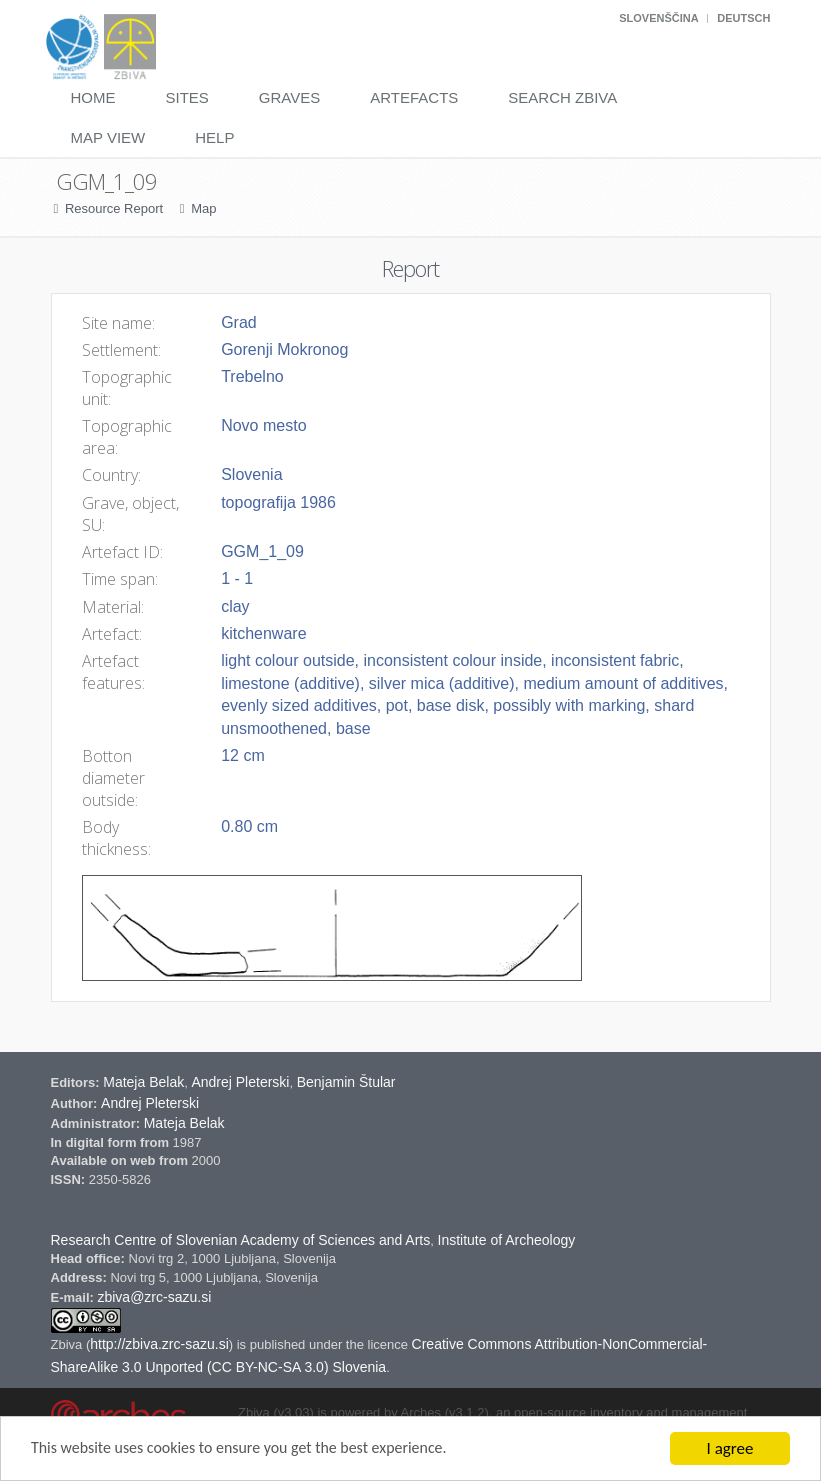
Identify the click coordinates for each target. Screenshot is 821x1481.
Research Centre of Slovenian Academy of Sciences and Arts (241, 1240)
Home (93, 97)
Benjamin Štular (346, 1082)
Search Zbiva (562, 97)
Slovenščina (658, 18)
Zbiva (68, 1344)
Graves (289, 97)
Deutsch (743, 18)
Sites (187, 97)
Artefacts (414, 97)
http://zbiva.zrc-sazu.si (159, 1344)
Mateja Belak (143, 1082)
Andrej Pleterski (240, 1082)
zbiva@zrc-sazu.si (154, 1297)
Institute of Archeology (507, 1240)
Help (214, 137)
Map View (108, 137)
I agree (730, 1448)
